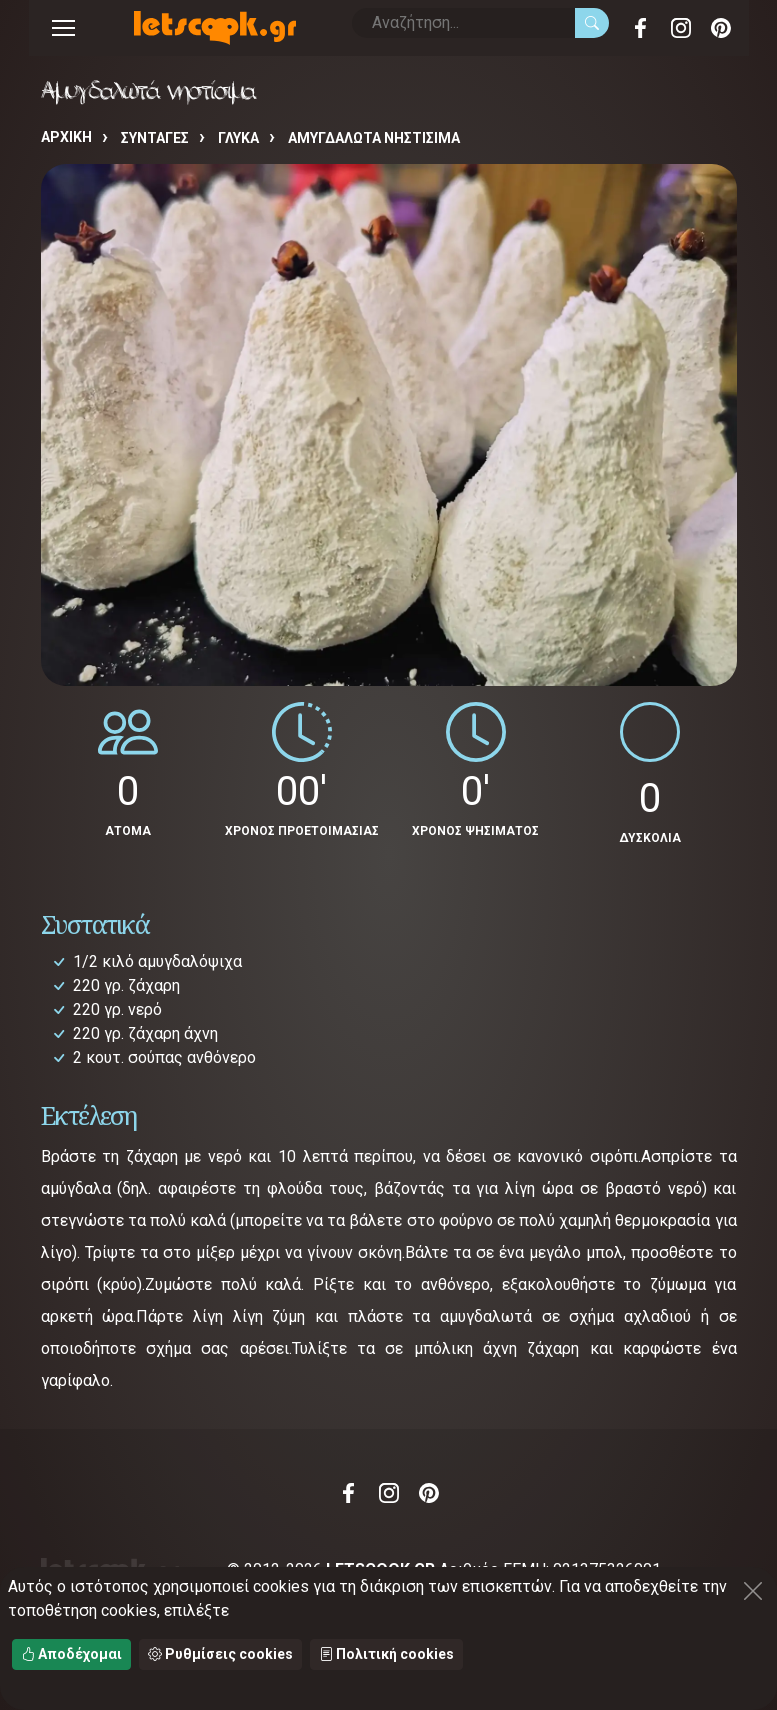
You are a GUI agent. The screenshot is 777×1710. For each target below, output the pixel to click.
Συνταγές (155, 138)
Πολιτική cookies (386, 1654)
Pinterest (721, 28)
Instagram (681, 28)
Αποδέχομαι (71, 1654)
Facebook (641, 28)
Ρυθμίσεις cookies (220, 1654)
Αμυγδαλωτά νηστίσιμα (374, 138)
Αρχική (66, 137)
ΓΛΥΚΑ (238, 138)
